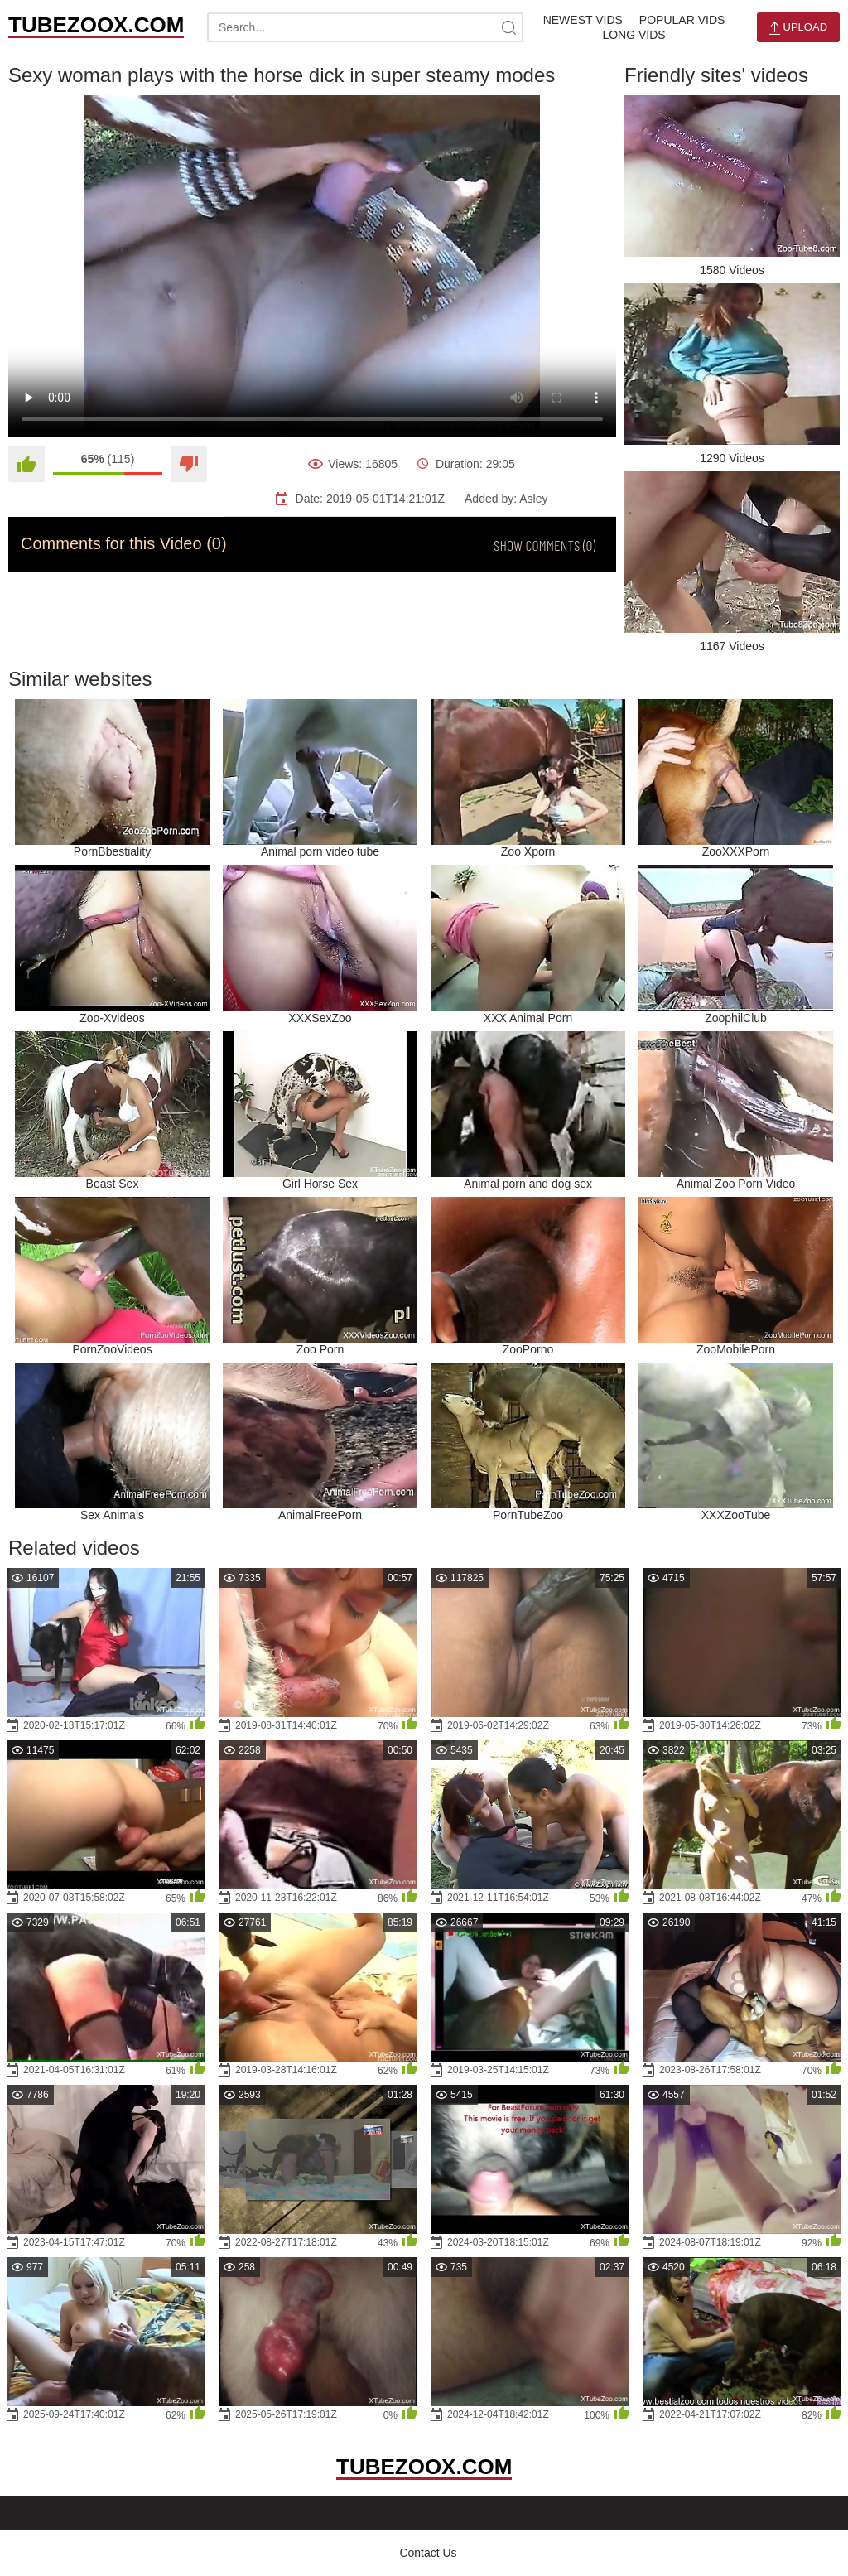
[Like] (26, 464)
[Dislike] (189, 464)
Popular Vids (682, 20)
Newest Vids (583, 20)
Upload (798, 28)
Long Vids (633, 34)
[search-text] (365, 27)
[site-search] (508, 27)
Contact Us (427, 2552)
